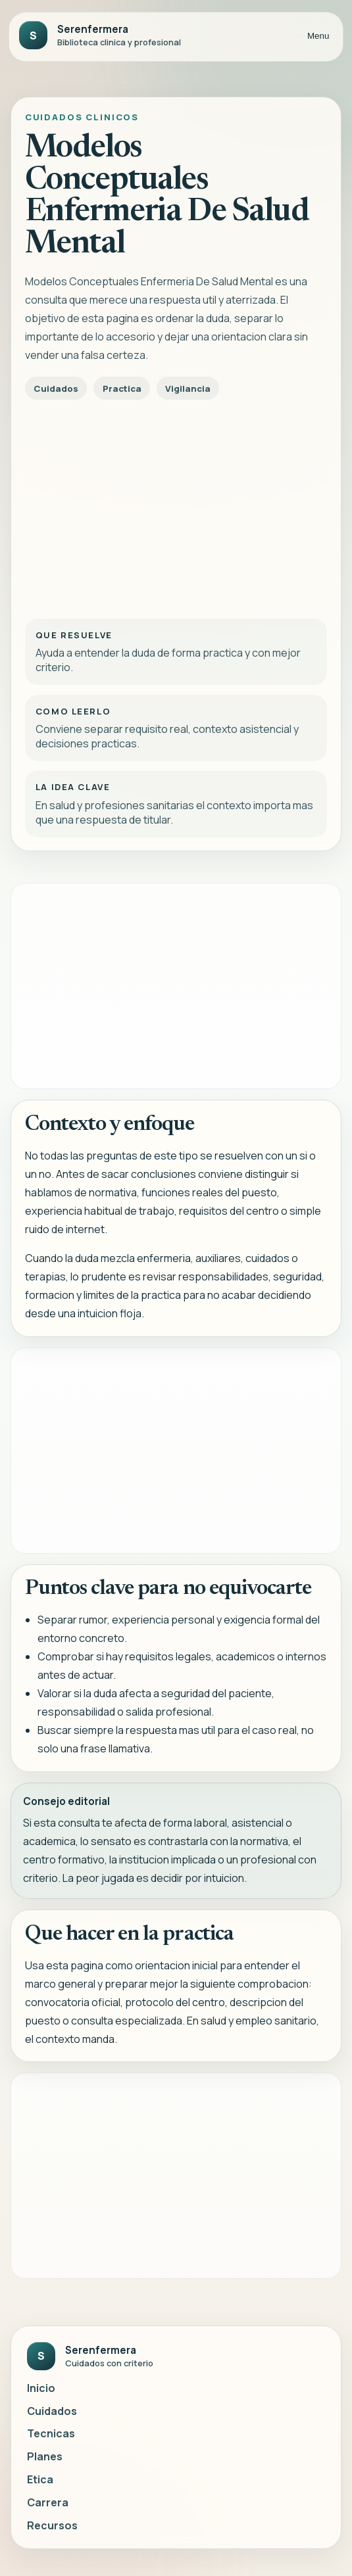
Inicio (41, 2388)
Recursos (52, 2525)
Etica (40, 2479)
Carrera (47, 2502)
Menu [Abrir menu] (318, 36)
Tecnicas (51, 2433)
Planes (45, 2456)
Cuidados (52, 2411)
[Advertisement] (176, 505)
